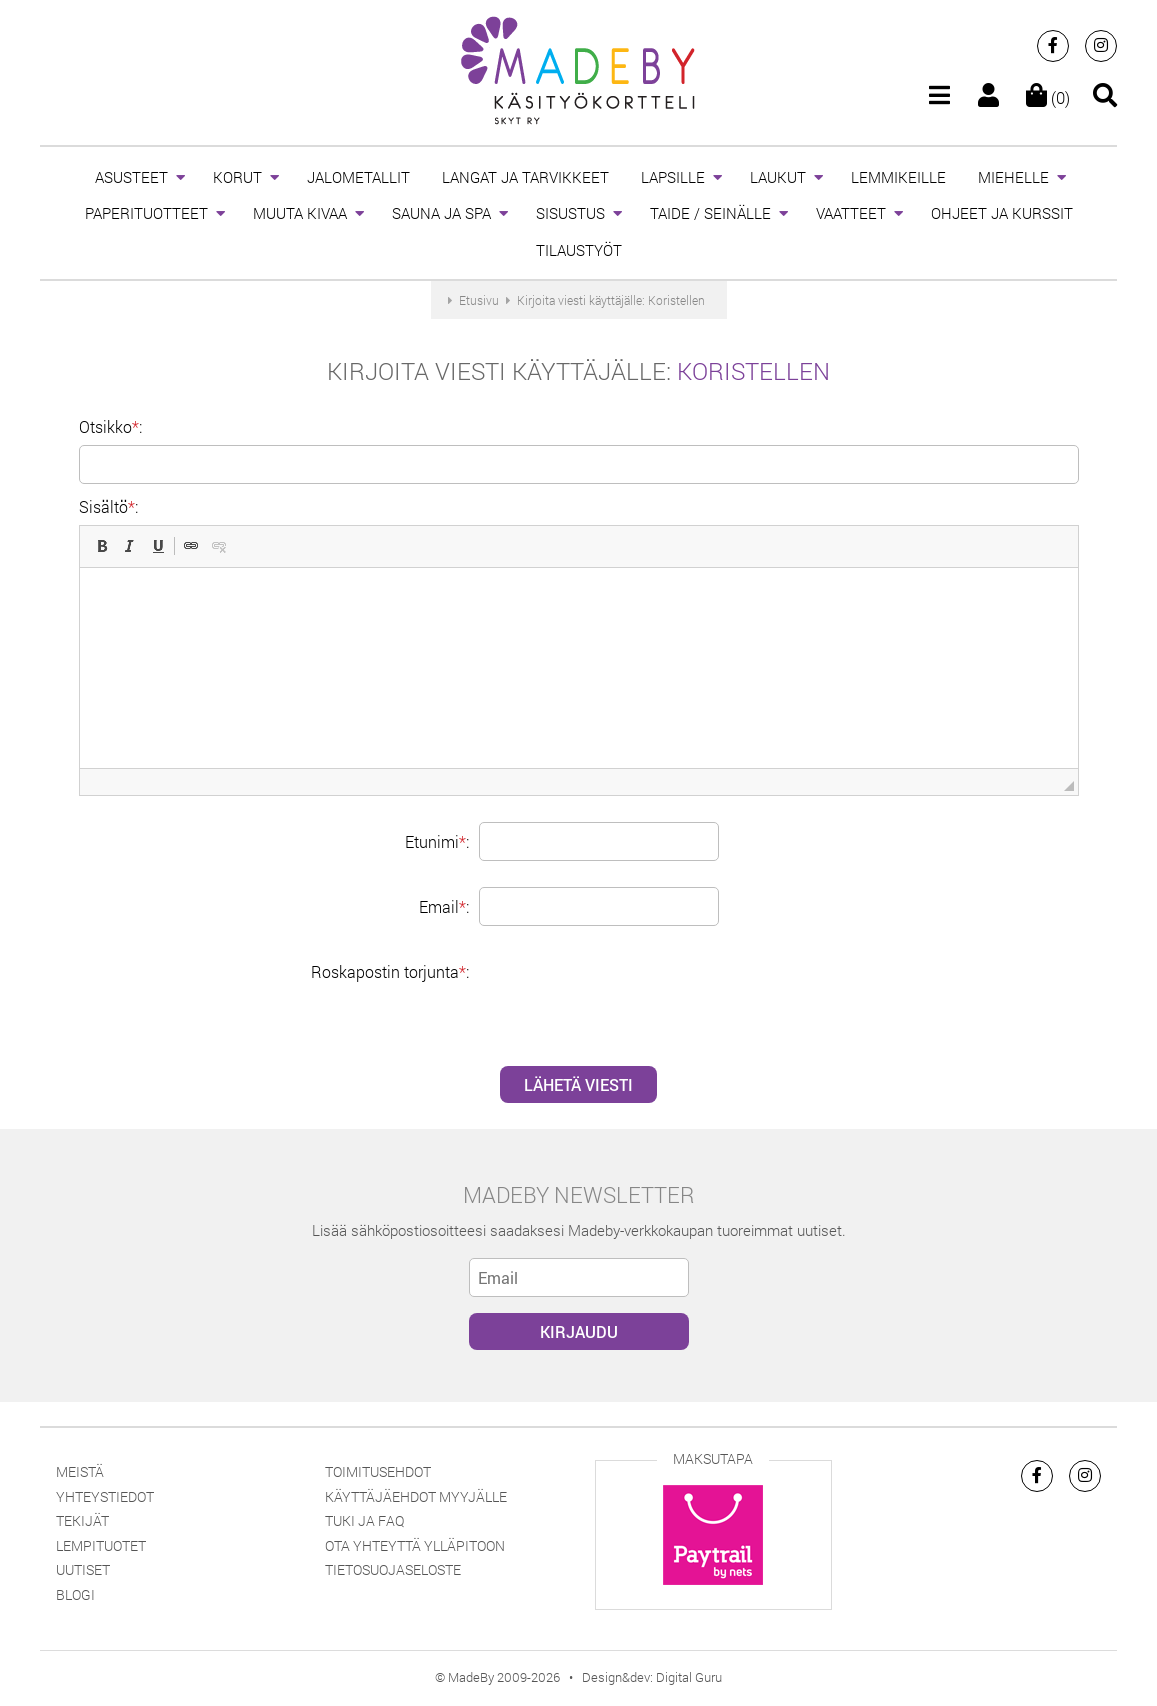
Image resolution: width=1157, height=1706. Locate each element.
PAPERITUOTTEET (146, 213)
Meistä (80, 1471)
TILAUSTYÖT (579, 250)
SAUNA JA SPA (441, 213)
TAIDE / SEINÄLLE (710, 213)
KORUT (237, 177)
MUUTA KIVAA (300, 213)
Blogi (75, 1594)
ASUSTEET (131, 177)
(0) (1048, 97)
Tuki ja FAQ (364, 1520)
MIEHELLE (1013, 177)
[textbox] (579, 668)
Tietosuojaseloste (393, 1569)
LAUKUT (778, 177)
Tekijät (82, 1520)
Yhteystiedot (105, 1496)
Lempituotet (101, 1545)
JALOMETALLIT (358, 177)
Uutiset (83, 1569)
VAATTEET (851, 213)
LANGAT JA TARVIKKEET (525, 177)
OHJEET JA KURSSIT (1002, 213)
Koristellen (753, 371)
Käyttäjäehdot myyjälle (416, 1496)
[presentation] (631, 991)
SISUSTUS (570, 213)
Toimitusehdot (378, 1471)
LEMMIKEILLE (898, 177)
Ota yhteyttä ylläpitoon (415, 1545)
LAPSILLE (673, 177)
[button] (102, 546)
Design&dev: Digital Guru (652, 1677)
